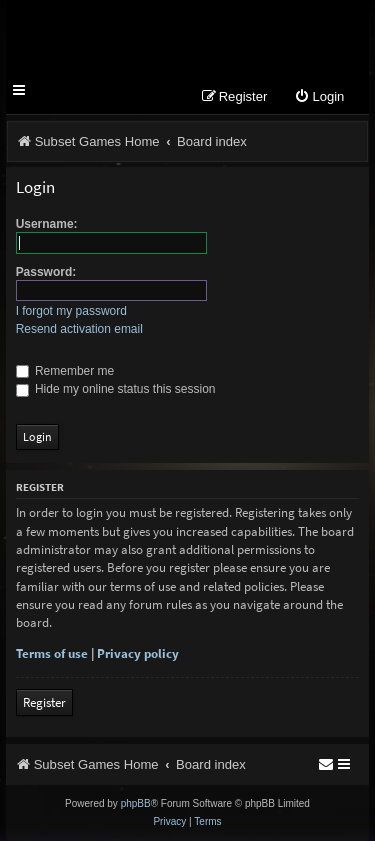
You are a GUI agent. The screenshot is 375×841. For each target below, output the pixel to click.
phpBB (136, 803)
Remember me (65, 371)
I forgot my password (71, 311)
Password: (46, 272)
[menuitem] (319, 97)
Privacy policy (138, 653)
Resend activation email (79, 329)
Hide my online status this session (116, 389)
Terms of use (52, 653)
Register (44, 702)
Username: (47, 224)
